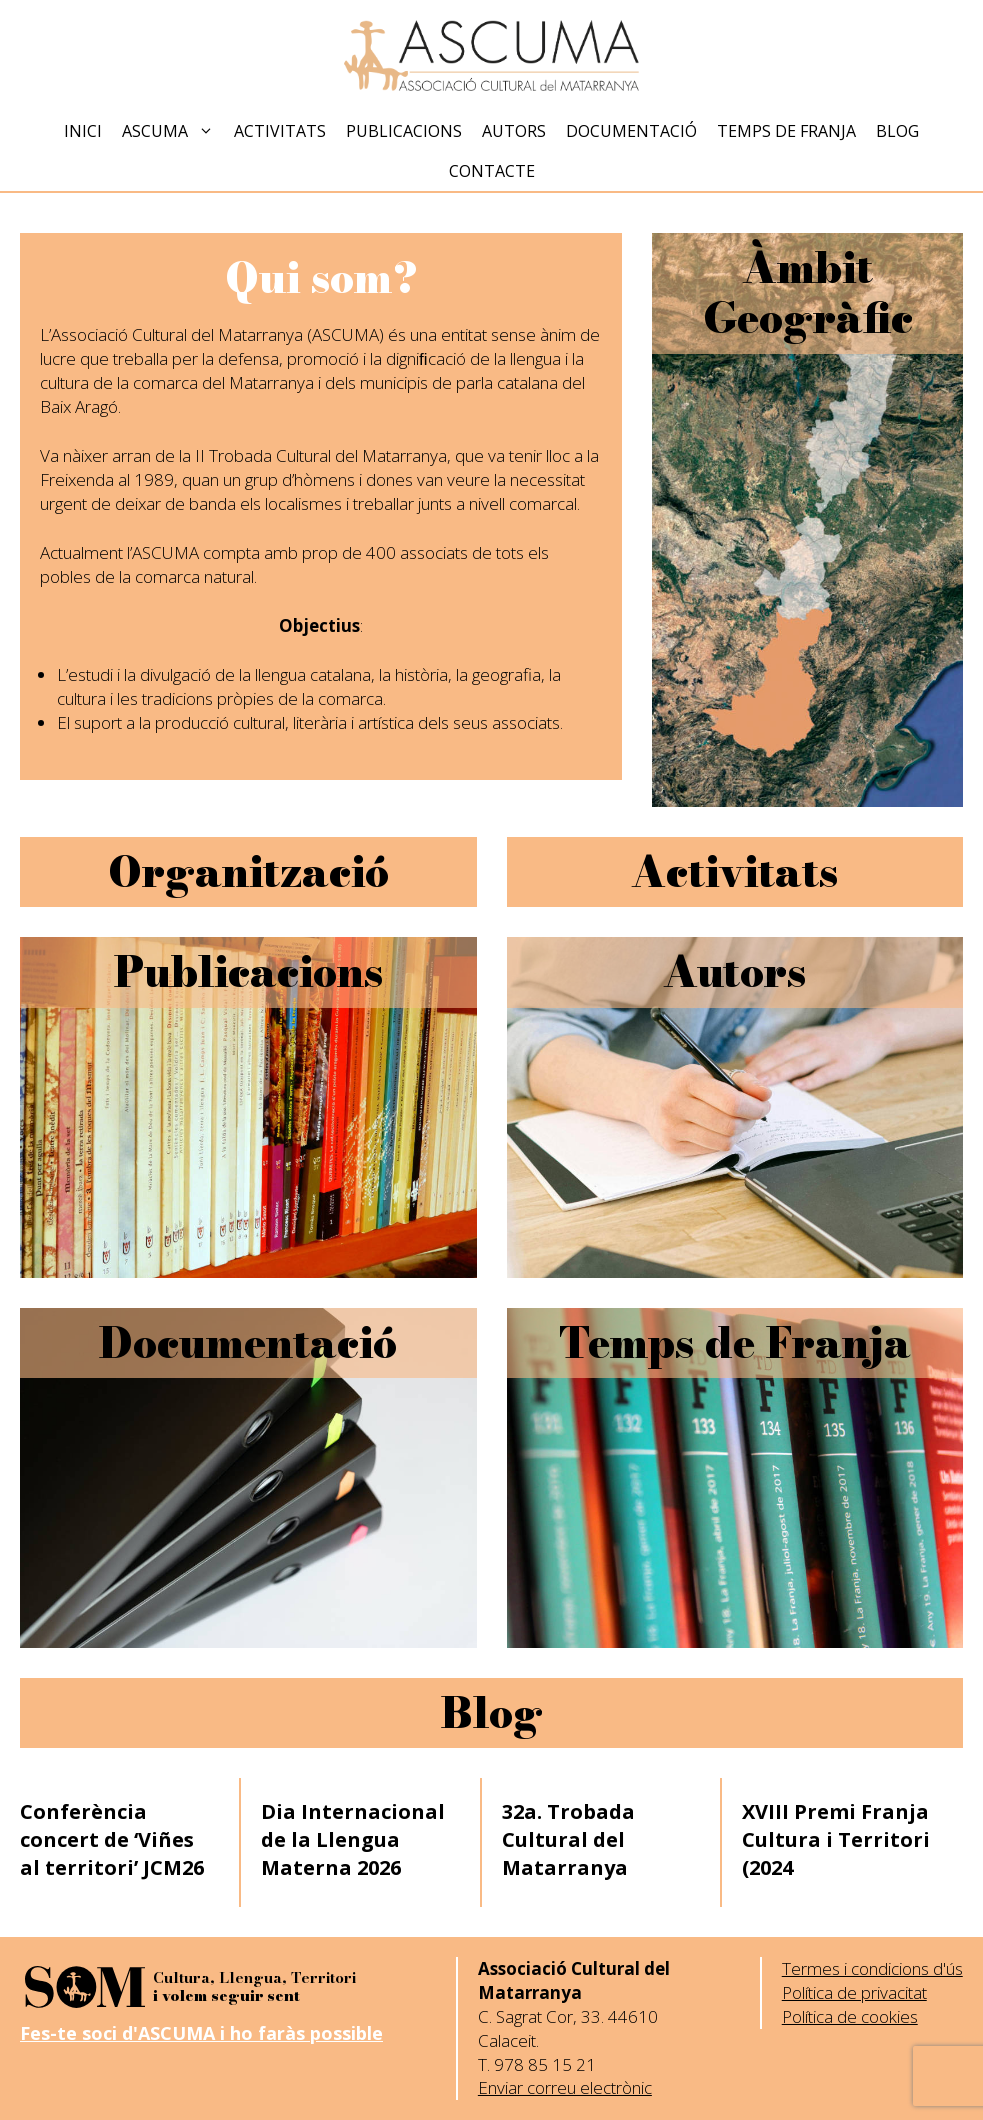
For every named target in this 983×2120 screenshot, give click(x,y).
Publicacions (404, 131)
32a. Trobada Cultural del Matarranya (568, 1839)
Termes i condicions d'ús (872, 1968)
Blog (897, 131)
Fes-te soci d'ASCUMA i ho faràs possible (201, 2033)
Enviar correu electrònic (565, 2087)
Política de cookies (850, 2016)
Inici (83, 131)
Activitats (280, 131)
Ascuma (173, 131)
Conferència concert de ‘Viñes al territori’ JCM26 (112, 1839)
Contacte (492, 171)
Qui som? (321, 278)
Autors (514, 131)
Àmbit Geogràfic (808, 293)
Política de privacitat (854, 1992)
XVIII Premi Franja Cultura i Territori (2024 (836, 1839)
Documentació (631, 131)
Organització (248, 872)
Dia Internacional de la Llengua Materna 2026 (353, 1839)
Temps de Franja (786, 131)
